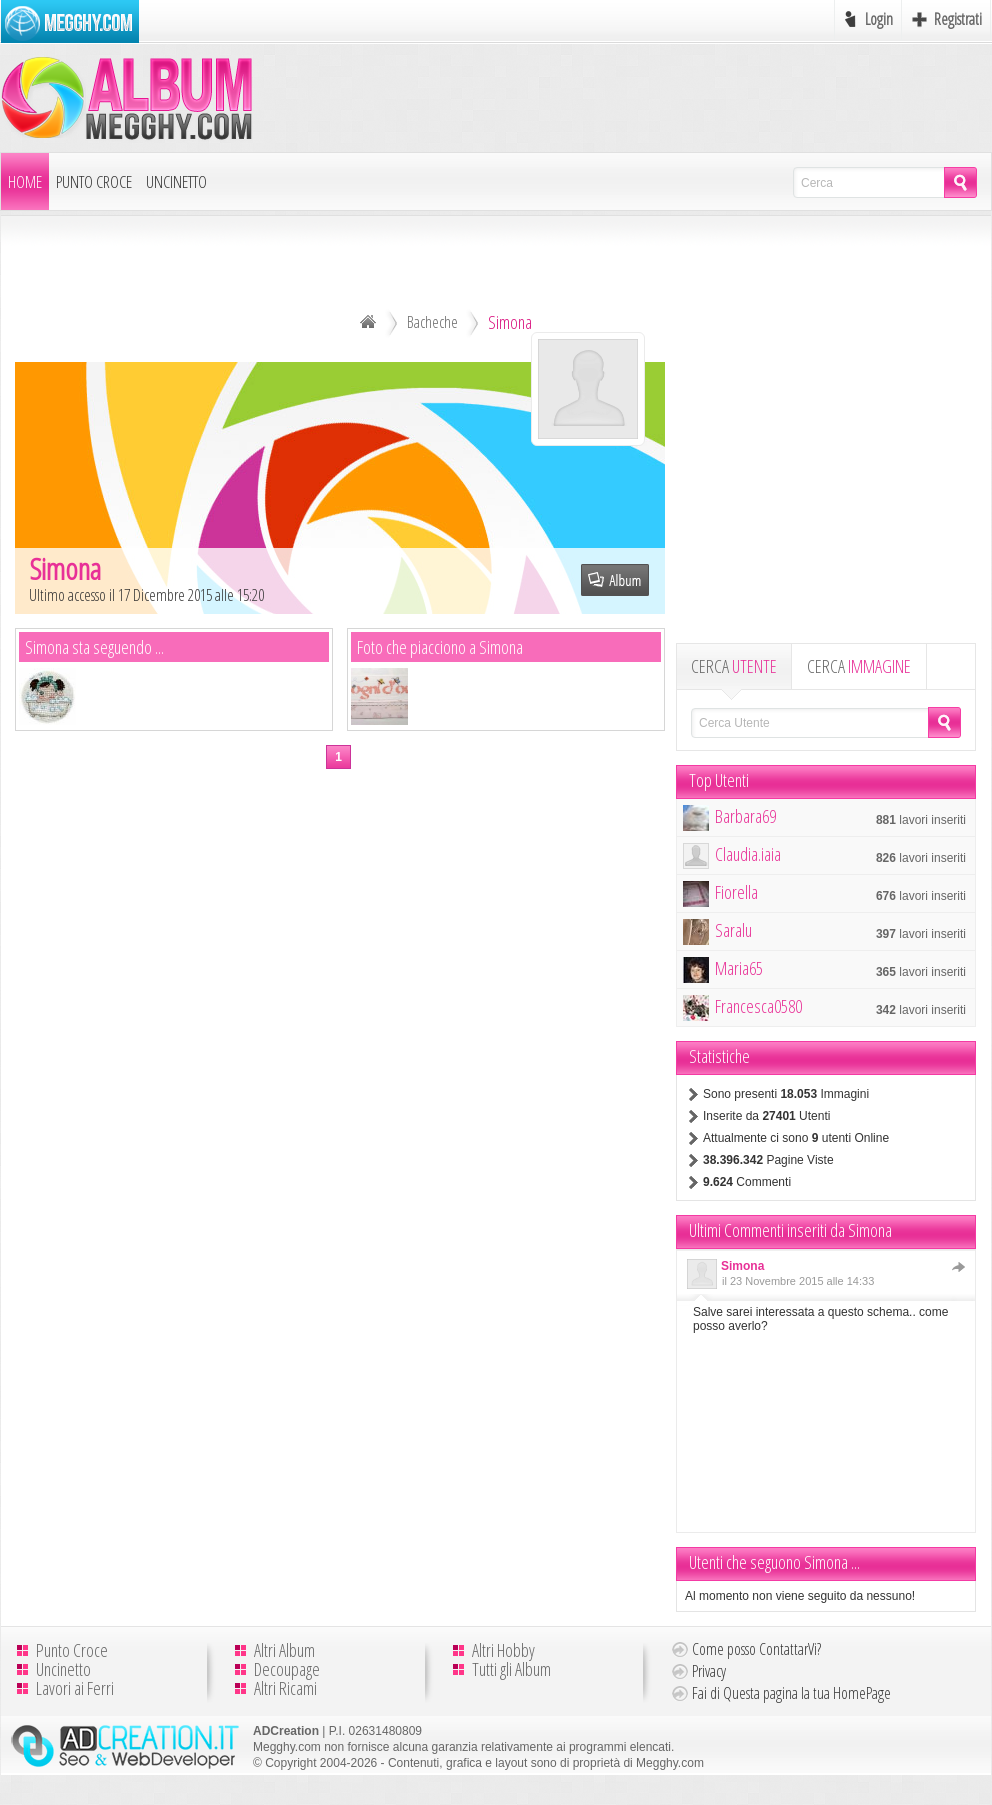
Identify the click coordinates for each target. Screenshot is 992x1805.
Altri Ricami (285, 1688)
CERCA (734, 666)
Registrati (958, 19)
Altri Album (284, 1650)
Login (879, 19)
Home (25, 181)
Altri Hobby (503, 1650)
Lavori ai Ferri (75, 1688)
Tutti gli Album (511, 1669)
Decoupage (287, 1669)
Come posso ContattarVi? (756, 1649)
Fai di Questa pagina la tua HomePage (791, 1693)
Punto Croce (94, 181)
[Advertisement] (826, 501)
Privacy (709, 1671)
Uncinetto (176, 181)
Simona (742, 1266)
